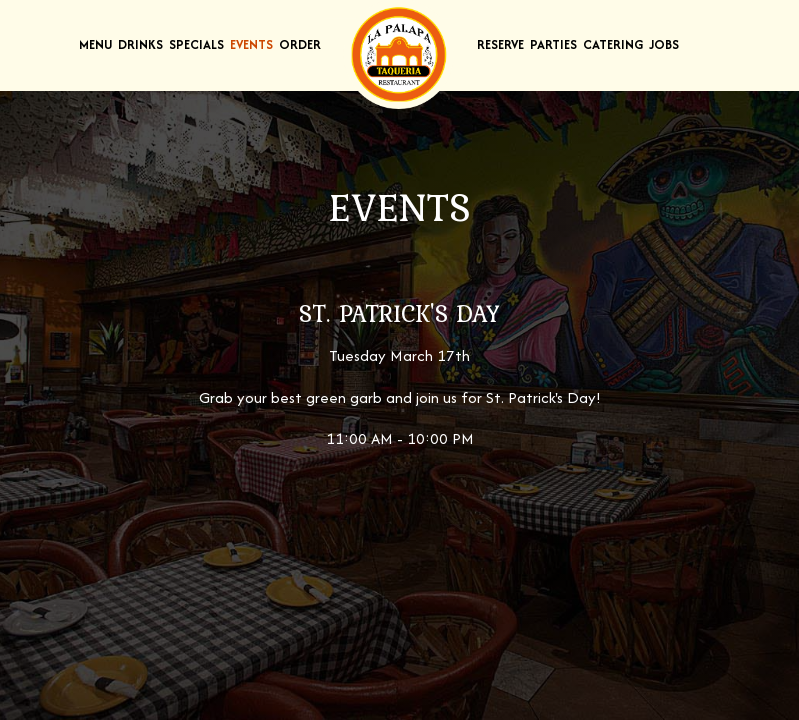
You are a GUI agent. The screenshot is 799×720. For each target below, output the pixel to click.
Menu (95, 44)
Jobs (664, 44)
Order (300, 44)
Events (251, 44)
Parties (553, 44)
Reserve (500, 44)
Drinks (140, 44)
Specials (196, 44)
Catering (613, 44)
